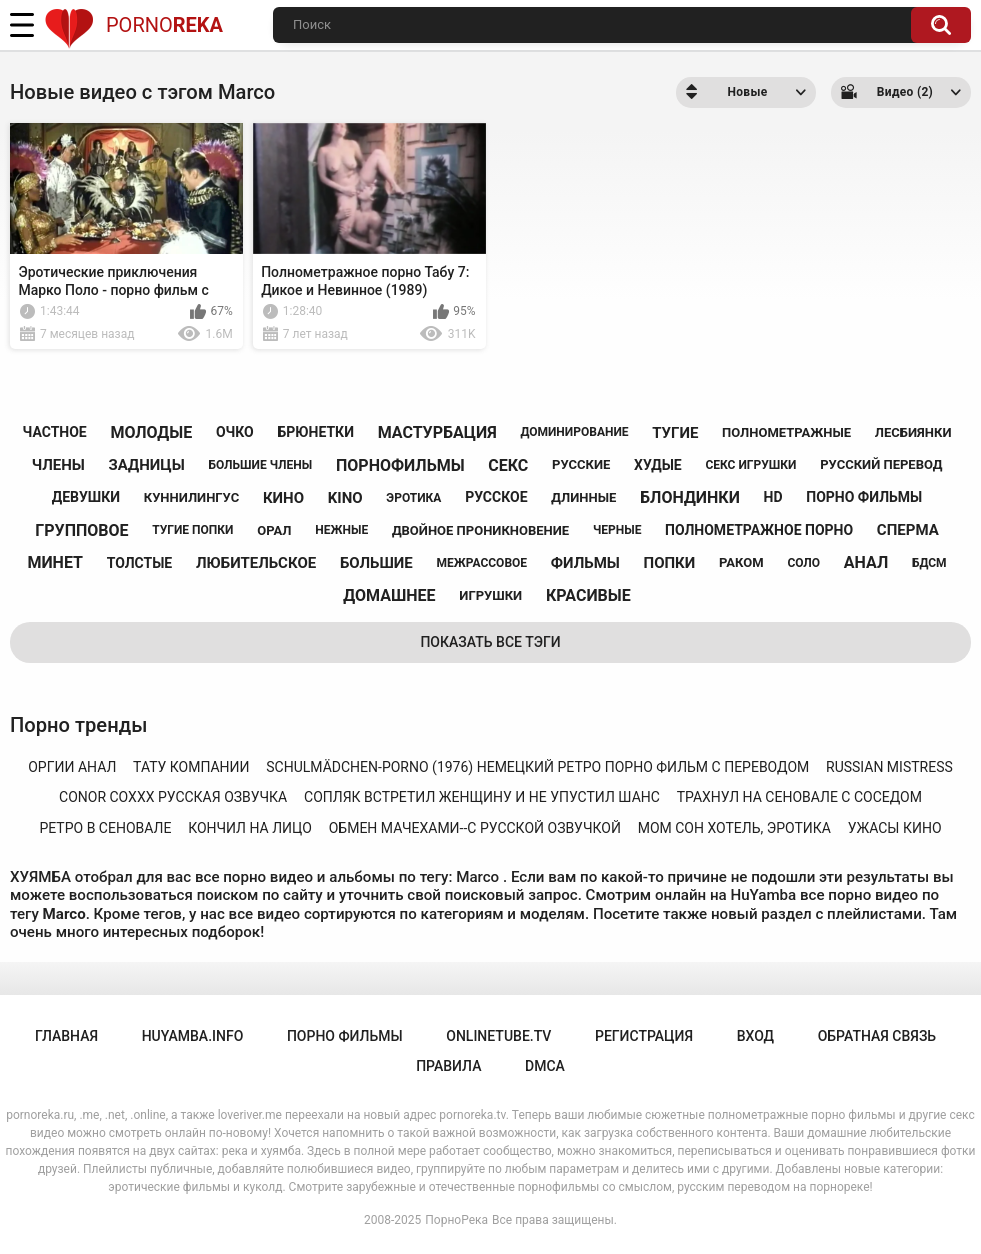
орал (274, 530)
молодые (151, 432)
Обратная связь (877, 1036)
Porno (133, 25)
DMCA (545, 1066)
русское (496, 497)
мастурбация (437, 432)
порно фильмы (864, 497)
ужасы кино (895, 828)
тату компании (191, 767)
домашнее (389, 595)
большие (376, 563)
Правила (448, 1066)
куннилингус (191, 497)
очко (235, 432)
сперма (908, 530)
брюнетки (316, 432)
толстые (140, 563)
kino (345, 498)
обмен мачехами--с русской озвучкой (475, 828)
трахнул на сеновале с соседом (799, 797)
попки (670, 563)
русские (581, 464)
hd (773, 497)
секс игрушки (750, 465)
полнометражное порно (759, 530)
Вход (755, 1036)
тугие (675, 433)
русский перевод (881, 464)
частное (55, 432)
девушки (86, 497)
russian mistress (889, 767)
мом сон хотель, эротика (734, 828)
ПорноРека (456, 1220)
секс (508, 465)
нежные (341, 530)
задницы (147, 465)
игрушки (490, 595)
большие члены (260, 465)
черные (617, 530)
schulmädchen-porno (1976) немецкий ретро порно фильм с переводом (537, 767)
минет (55, 562)
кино (283, 498)
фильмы (585, 563)
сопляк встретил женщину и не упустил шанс (482, 797)
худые (658, 465)
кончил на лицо (250, 828)
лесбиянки (913, 432)
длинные (583, 497)
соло (803, 563)
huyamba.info (193, 1036)
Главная (66, 1036)
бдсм (929, 563)
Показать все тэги (490, 642)
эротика (413, 498)
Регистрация (644, 1036)
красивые (588, 595)
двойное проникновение (480, 530)
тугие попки (192, 530)
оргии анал (72, 767)
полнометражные (786, 432)
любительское (256, 563)
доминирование (574, 432)
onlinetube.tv (498, 1036)
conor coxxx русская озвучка (173, 797)
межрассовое (481, 563)
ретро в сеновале (105, 828)
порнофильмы (400, 465)
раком (741, 562)
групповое (81, 530)
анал (866, 562)
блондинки (690, 497)
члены (58, 465)
